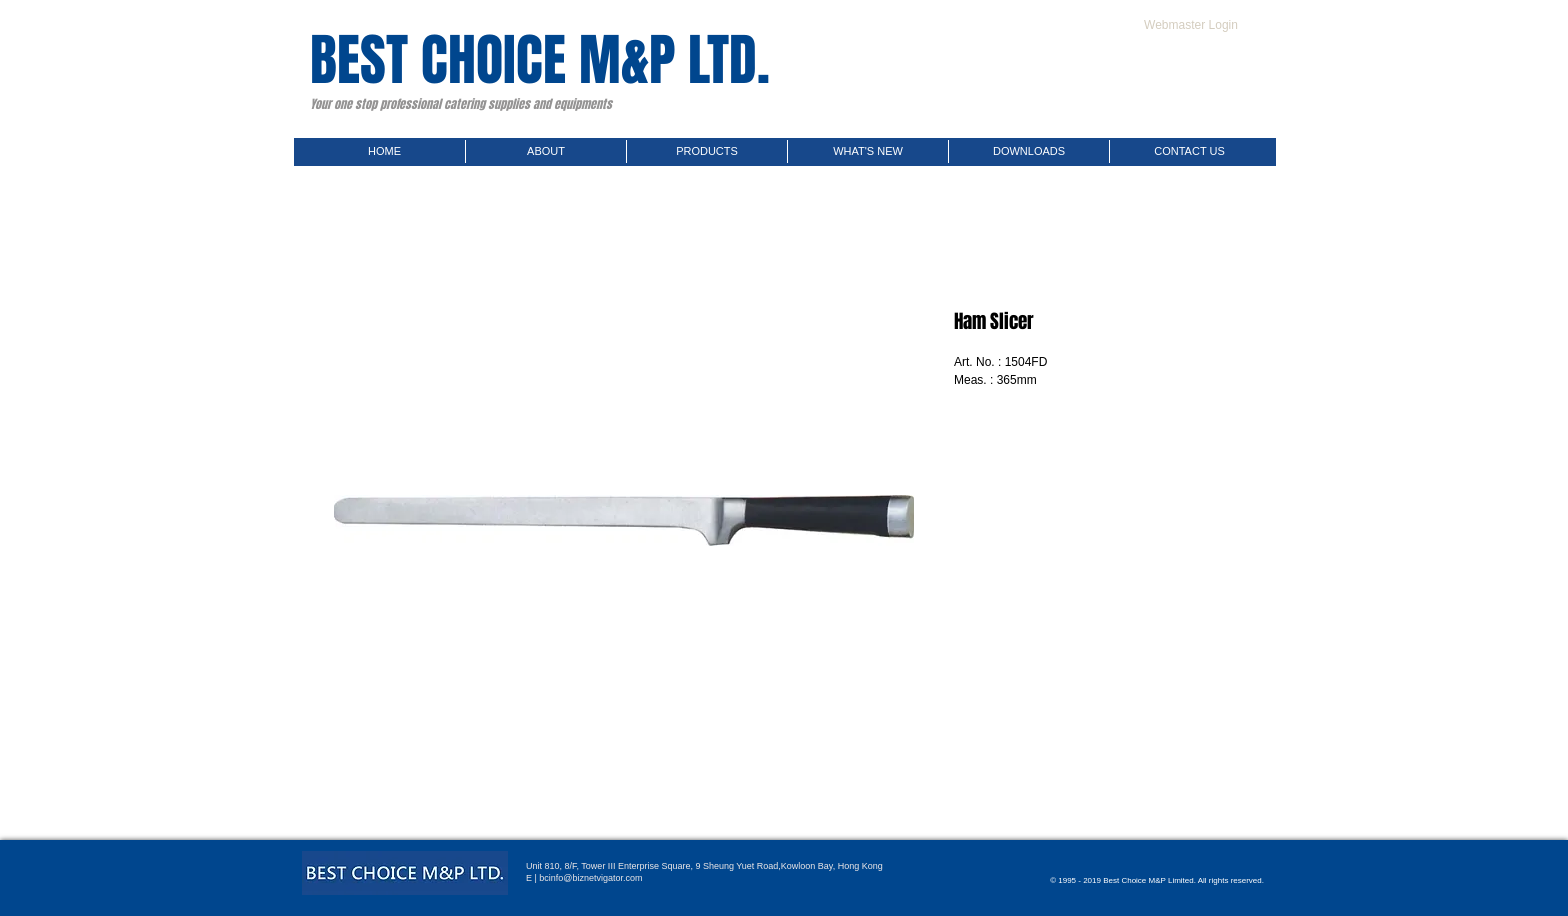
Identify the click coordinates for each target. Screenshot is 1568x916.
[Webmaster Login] (1191, 25)
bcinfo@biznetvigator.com (590, 878)
